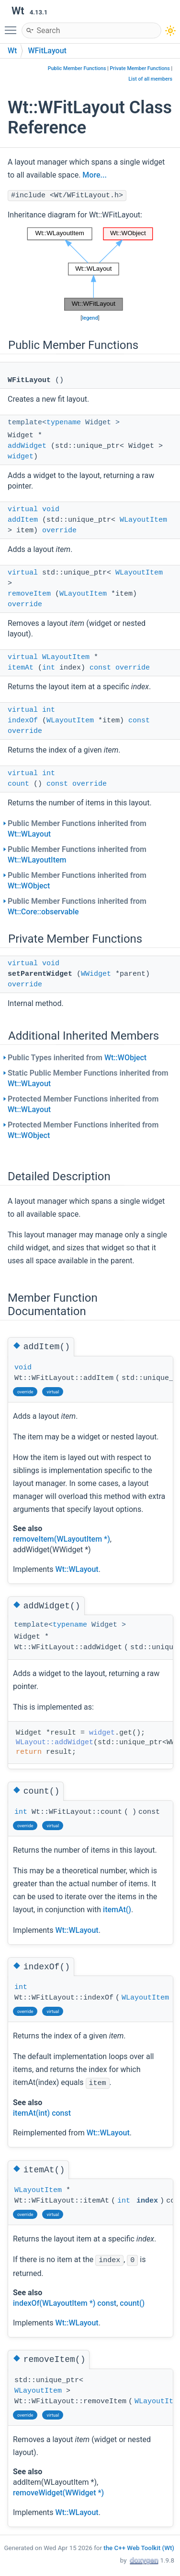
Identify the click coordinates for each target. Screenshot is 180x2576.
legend (90, 318)
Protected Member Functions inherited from (83, 1104)
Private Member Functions (139, 68)
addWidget (27, 446)
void (50, 509)
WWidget (96, 974)
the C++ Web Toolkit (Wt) (138, 2548)
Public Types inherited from (77, 1057)
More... (94, 175)
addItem (23, 520)
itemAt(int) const (42, 2113)
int (48, 668)
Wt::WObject (29, 885)
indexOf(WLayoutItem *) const (64, 2303)
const (100, 668)
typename (63, 423)
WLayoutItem (143, 520)
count (18, 784)
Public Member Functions (77, 68)
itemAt (21, 668)
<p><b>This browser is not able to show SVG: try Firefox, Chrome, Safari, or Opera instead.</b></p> (90, 269)
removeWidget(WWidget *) (58, 2492)
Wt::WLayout (29, 834)
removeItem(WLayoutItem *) (61, 1539)
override (59, 531)
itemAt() (117, 1909)
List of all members (150, 79)
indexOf (23, 721)
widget (21, 457)
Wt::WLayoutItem (37, 859)
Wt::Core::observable (43, 911)
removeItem (29, 594)
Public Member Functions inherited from (77, 829)
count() (132, 2303)
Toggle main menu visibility (13, 26)
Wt (12, 50)
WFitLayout (47, 50)
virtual (23, 509)
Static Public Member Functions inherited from (88, 1078)
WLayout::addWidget (54, 1742)
